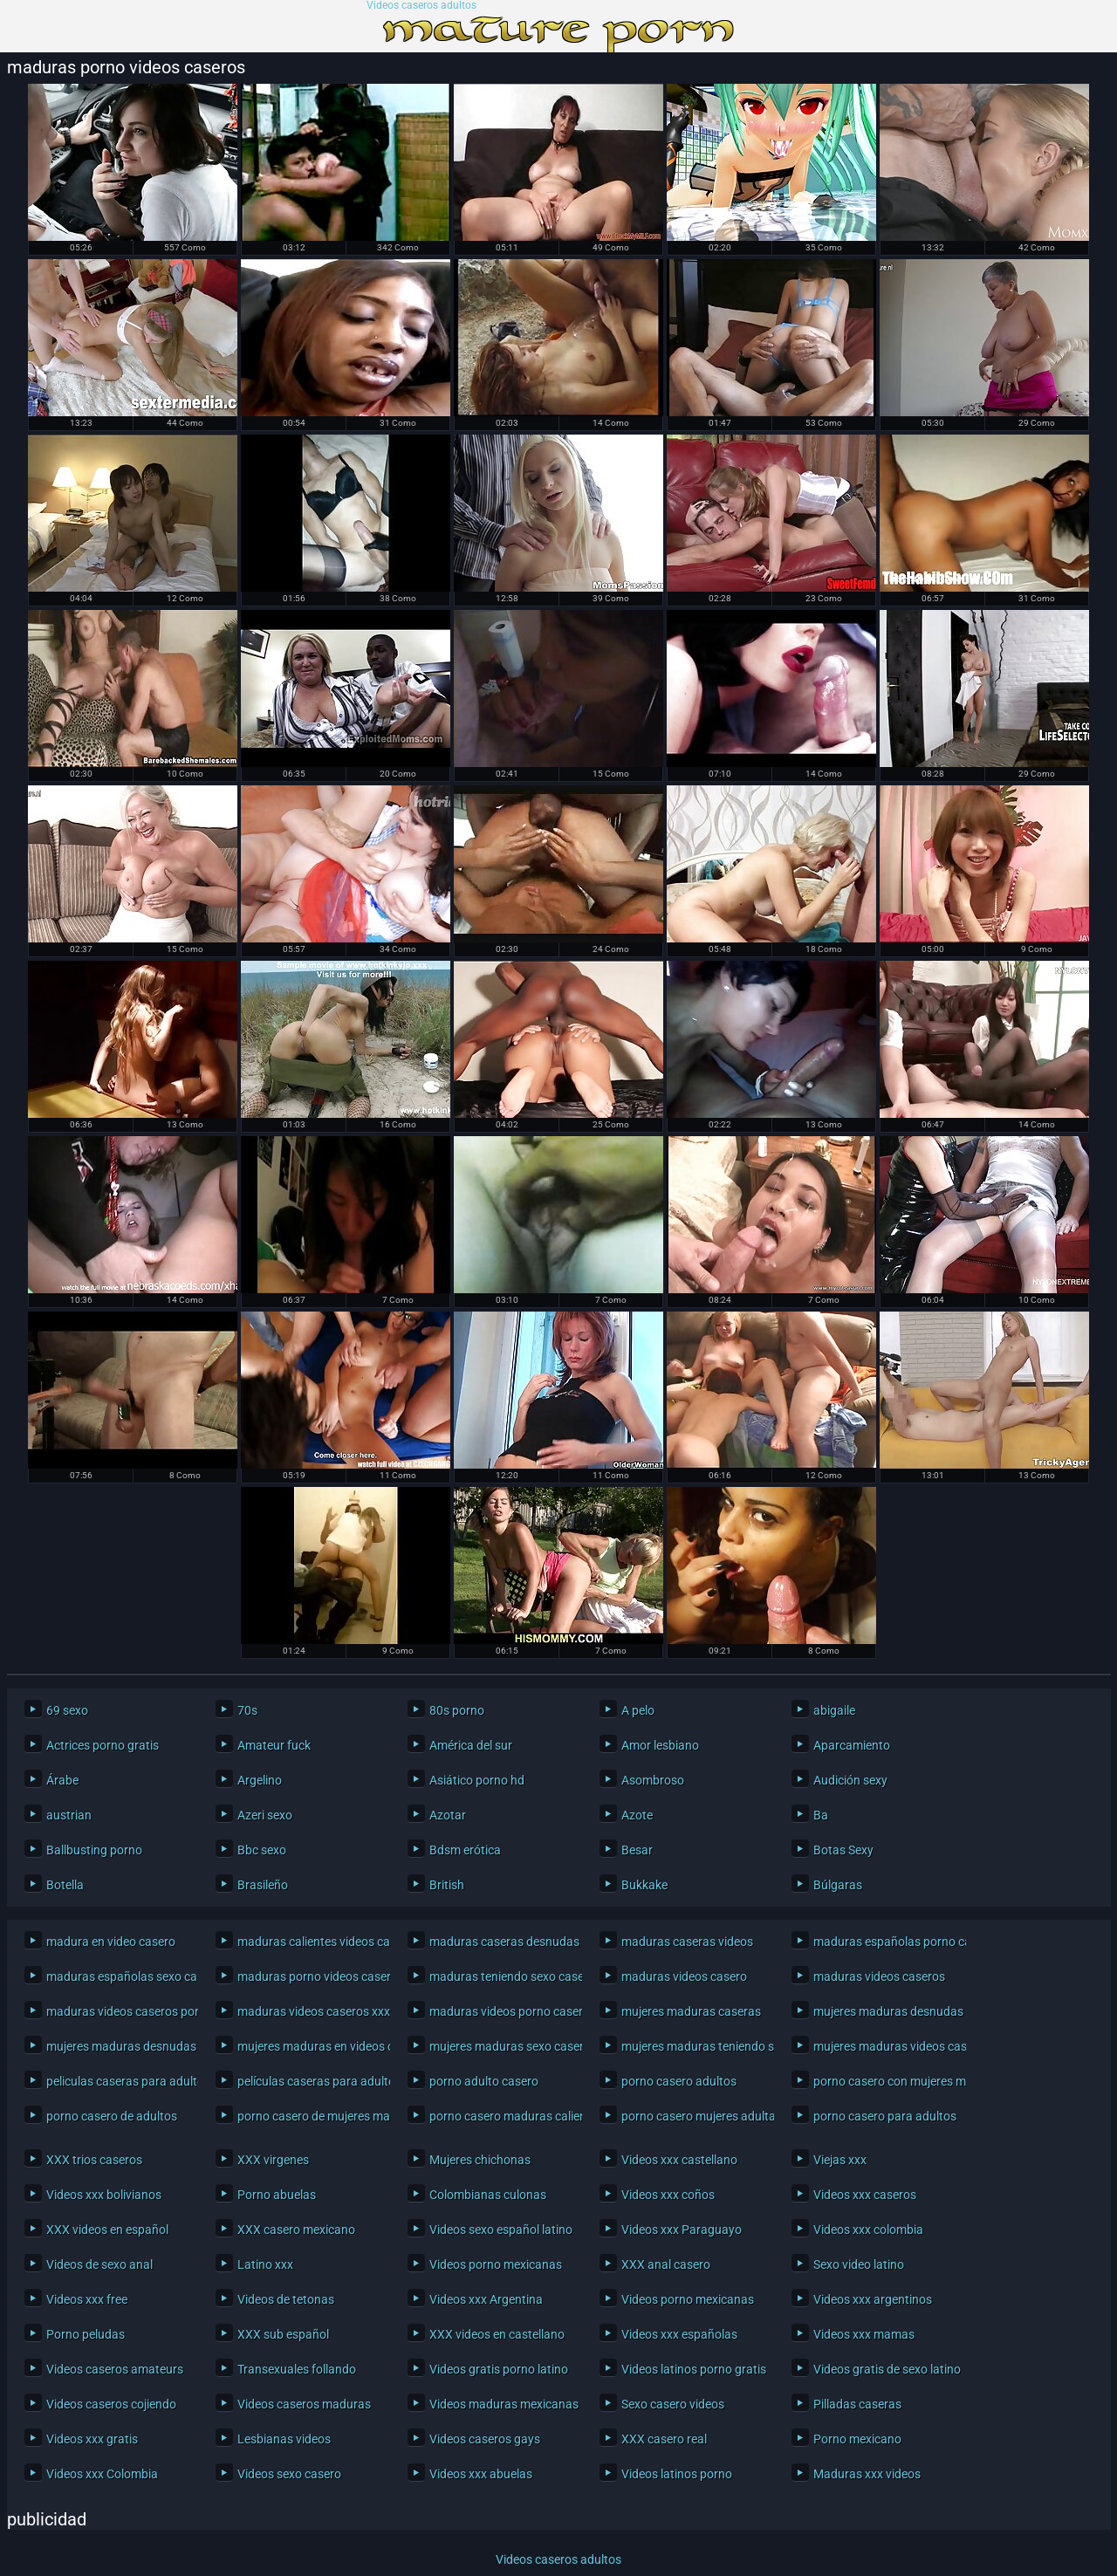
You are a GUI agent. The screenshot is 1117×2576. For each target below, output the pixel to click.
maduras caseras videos (687, 1942)
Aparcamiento (851, 1745)
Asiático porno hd (476, 1780)
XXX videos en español (107, 2230)
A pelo (637, 1710)
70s (247, 1710)
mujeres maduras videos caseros (885, 2046)
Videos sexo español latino (500, 2230)
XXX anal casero (665, 2264)
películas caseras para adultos (309, 2081)
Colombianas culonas (487, 2195)
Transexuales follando (296, 2369)
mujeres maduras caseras (691, 2011)
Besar (637, 1850)
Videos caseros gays (484, 2439)
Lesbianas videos (284, 2439)
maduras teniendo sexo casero (501, 1976)
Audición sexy (850, 1780)
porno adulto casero (483, 2081)
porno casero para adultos (884, 2116)
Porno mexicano (857, 2439)
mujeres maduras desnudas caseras (885, 2011)
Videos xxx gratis (92, 2439)
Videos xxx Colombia (102, 2474)
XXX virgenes (273, 2160)
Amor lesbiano (660, 1745)
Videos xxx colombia (868, 2230)
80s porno (456, 1710)
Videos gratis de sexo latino (885, 2369)
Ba (820, 1815)
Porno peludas (85, 2334)
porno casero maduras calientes (501, 2116)
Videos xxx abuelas (480, 2474)
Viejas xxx (840, 2160)
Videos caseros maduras (304, 2404)
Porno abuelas (276, 2195)
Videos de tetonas (285, 2299)
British (446, 1885)
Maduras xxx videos (867, 2474)
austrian (69, 1815)
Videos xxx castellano (679, 2160)
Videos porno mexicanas (495, 2264)
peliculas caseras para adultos (118, 2081)
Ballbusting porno (94, 1850)
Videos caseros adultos (421, 5)
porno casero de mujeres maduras (309, 2116)
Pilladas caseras (857, 2404)
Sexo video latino (858, 2264)
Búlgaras (837, 1885)
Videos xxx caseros (864, 2195)
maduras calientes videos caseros (309, 1942)
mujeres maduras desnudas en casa (118, 2046)
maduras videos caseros (879, 1976)
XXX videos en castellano (497, 2334)
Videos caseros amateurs (114, 2369)
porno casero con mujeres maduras (885, 2081)
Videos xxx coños (668, 2195)
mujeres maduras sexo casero (501, 2046)
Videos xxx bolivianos (103, 2195)
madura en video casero (110, 1942)
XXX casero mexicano (296, 2230)
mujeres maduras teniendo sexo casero (693, 2046)
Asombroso (652, 1780)
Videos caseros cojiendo (111, 2404)
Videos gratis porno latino (498, 2369)
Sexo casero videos (672, 2404)
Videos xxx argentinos (872, 2299)
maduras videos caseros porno (118, 2011)
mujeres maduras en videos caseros (309, 2046)
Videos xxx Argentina (486, 2299)
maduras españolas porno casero (885, 1942)
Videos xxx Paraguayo (681, 2230)
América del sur (470, 1745)
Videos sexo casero (289, 2474)
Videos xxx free (86, 2299)
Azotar (447, 1815)
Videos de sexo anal (99, 2264)
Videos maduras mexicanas (501, 2404)
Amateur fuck (274, 1745)
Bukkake (644, 1885)
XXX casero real (664, 2439)
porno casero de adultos (111, 2116)
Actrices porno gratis (102, 1745)
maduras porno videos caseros (309, 1976)
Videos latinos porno (676, 2474)
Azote (637, 1815)
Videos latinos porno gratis (693, 2369)
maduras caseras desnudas (501, 1942)
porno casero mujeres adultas (693, 2116)
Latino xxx (265, 2264)
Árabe (62, 1780)
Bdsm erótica (465, 1850)
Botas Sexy (843, 1850)
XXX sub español (283, 2334)
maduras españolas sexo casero (118, 1976)
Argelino (259, 1780)
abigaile (834, 1710)
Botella (65, 1885)
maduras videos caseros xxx (309, 2011)
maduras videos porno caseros (501, 2011)
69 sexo (67, 1710)
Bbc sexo (261, 1850)
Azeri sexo (264, 1815)
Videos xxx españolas (679, 2334)
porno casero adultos (679, 2081)
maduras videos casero (684, 1976)
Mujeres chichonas (480, 2160)
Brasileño (262, 1885)
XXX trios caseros (94, 2160)
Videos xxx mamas (864, 2334)
